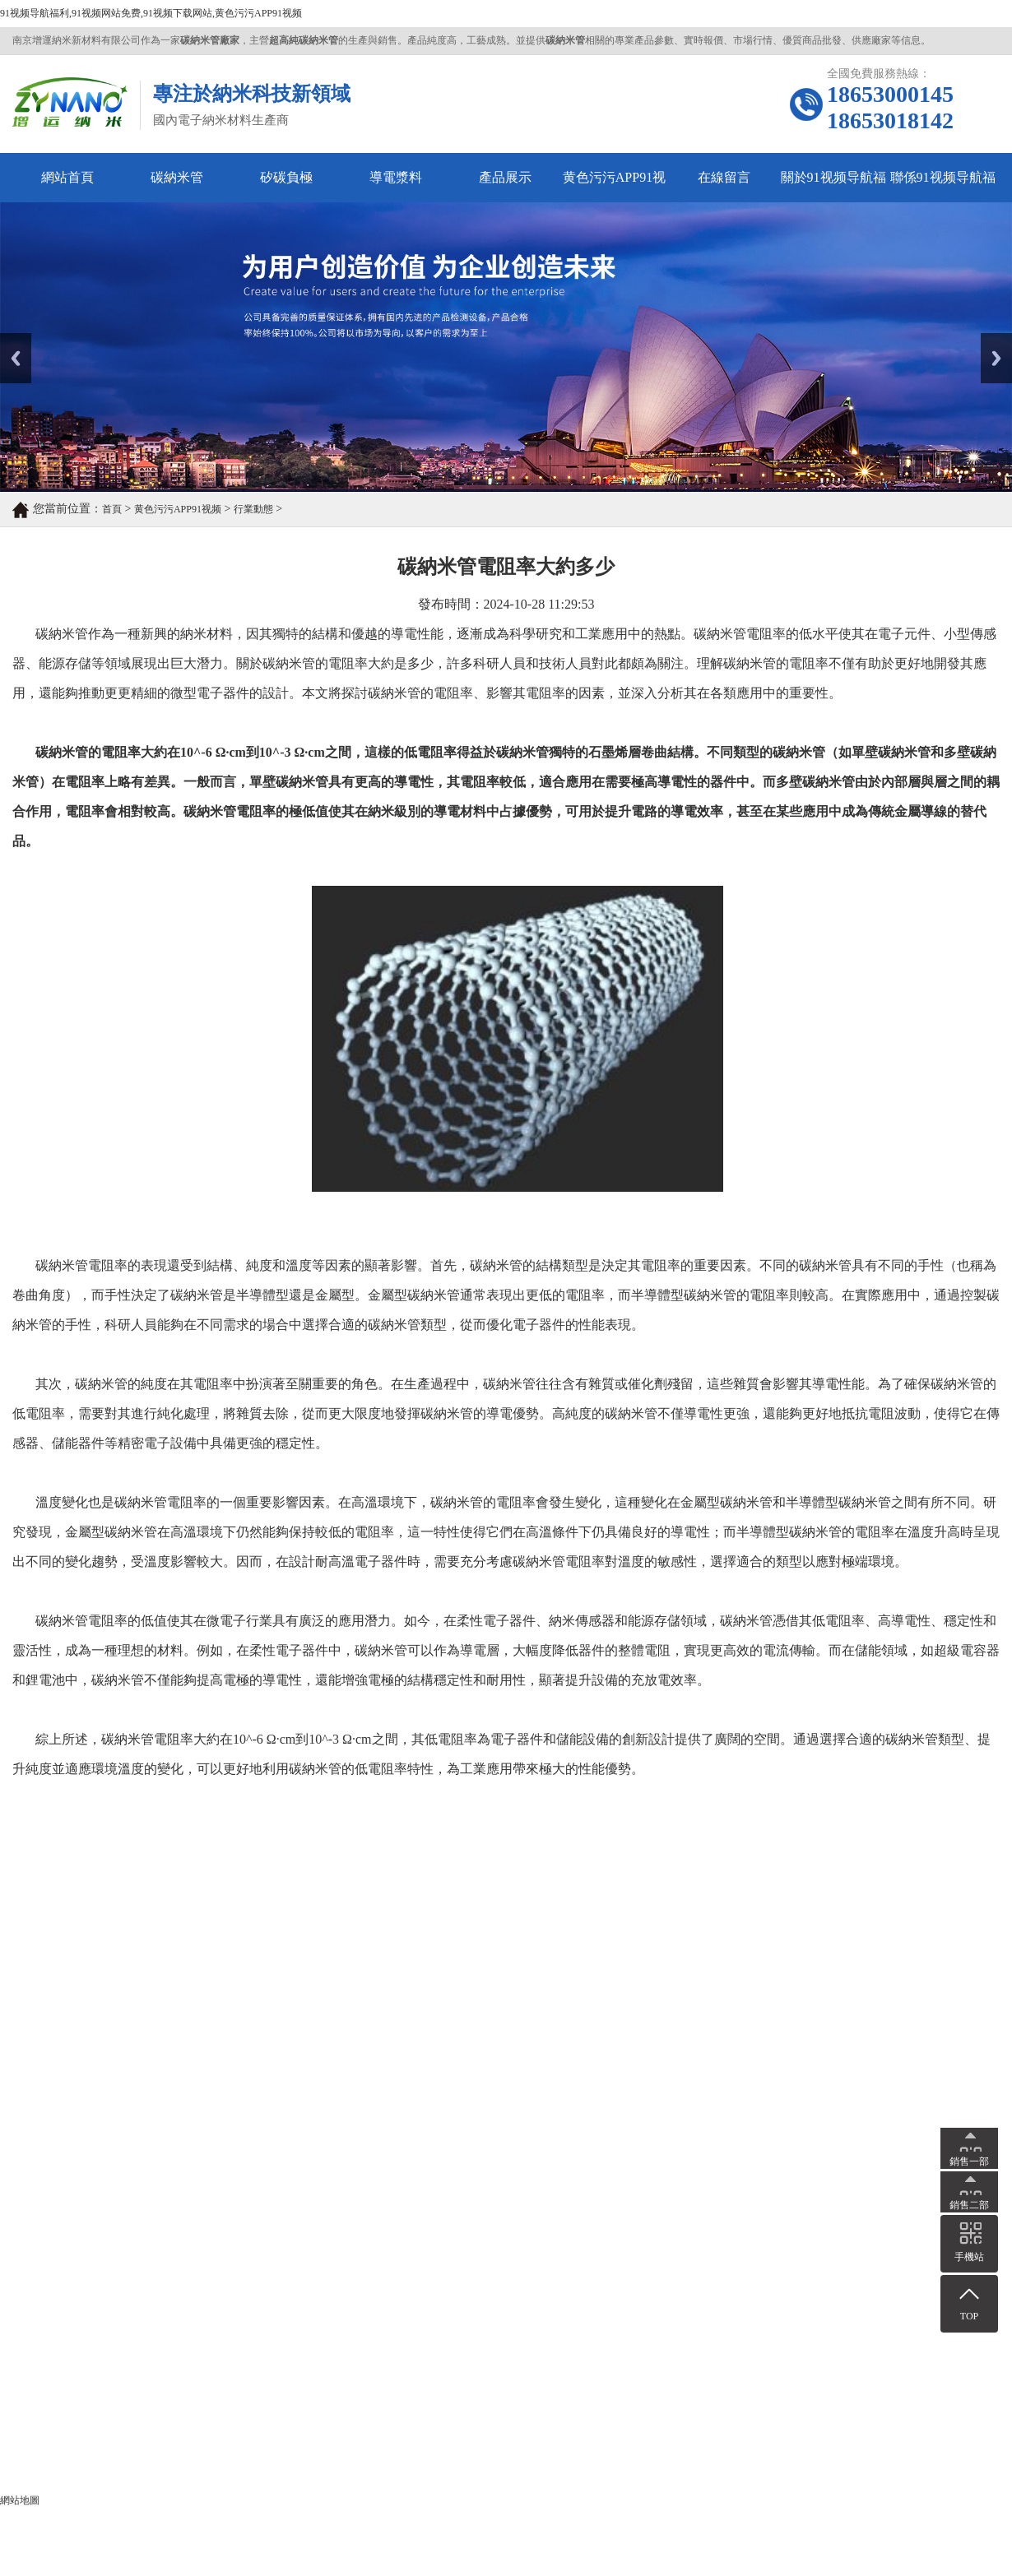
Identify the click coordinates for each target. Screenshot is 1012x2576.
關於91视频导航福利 (833, 186)
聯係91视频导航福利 (943, 186)
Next (990, 339)
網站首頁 (67, 177)
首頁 (112, 509)
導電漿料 (395, 177)
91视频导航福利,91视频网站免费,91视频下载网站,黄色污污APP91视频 (151, 13)
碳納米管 (177, 177)
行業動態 (253, 509)
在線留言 (724, 177)
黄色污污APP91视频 (614, 186)
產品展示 (505, 177)
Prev (9, 339)
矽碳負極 (286, 177)
